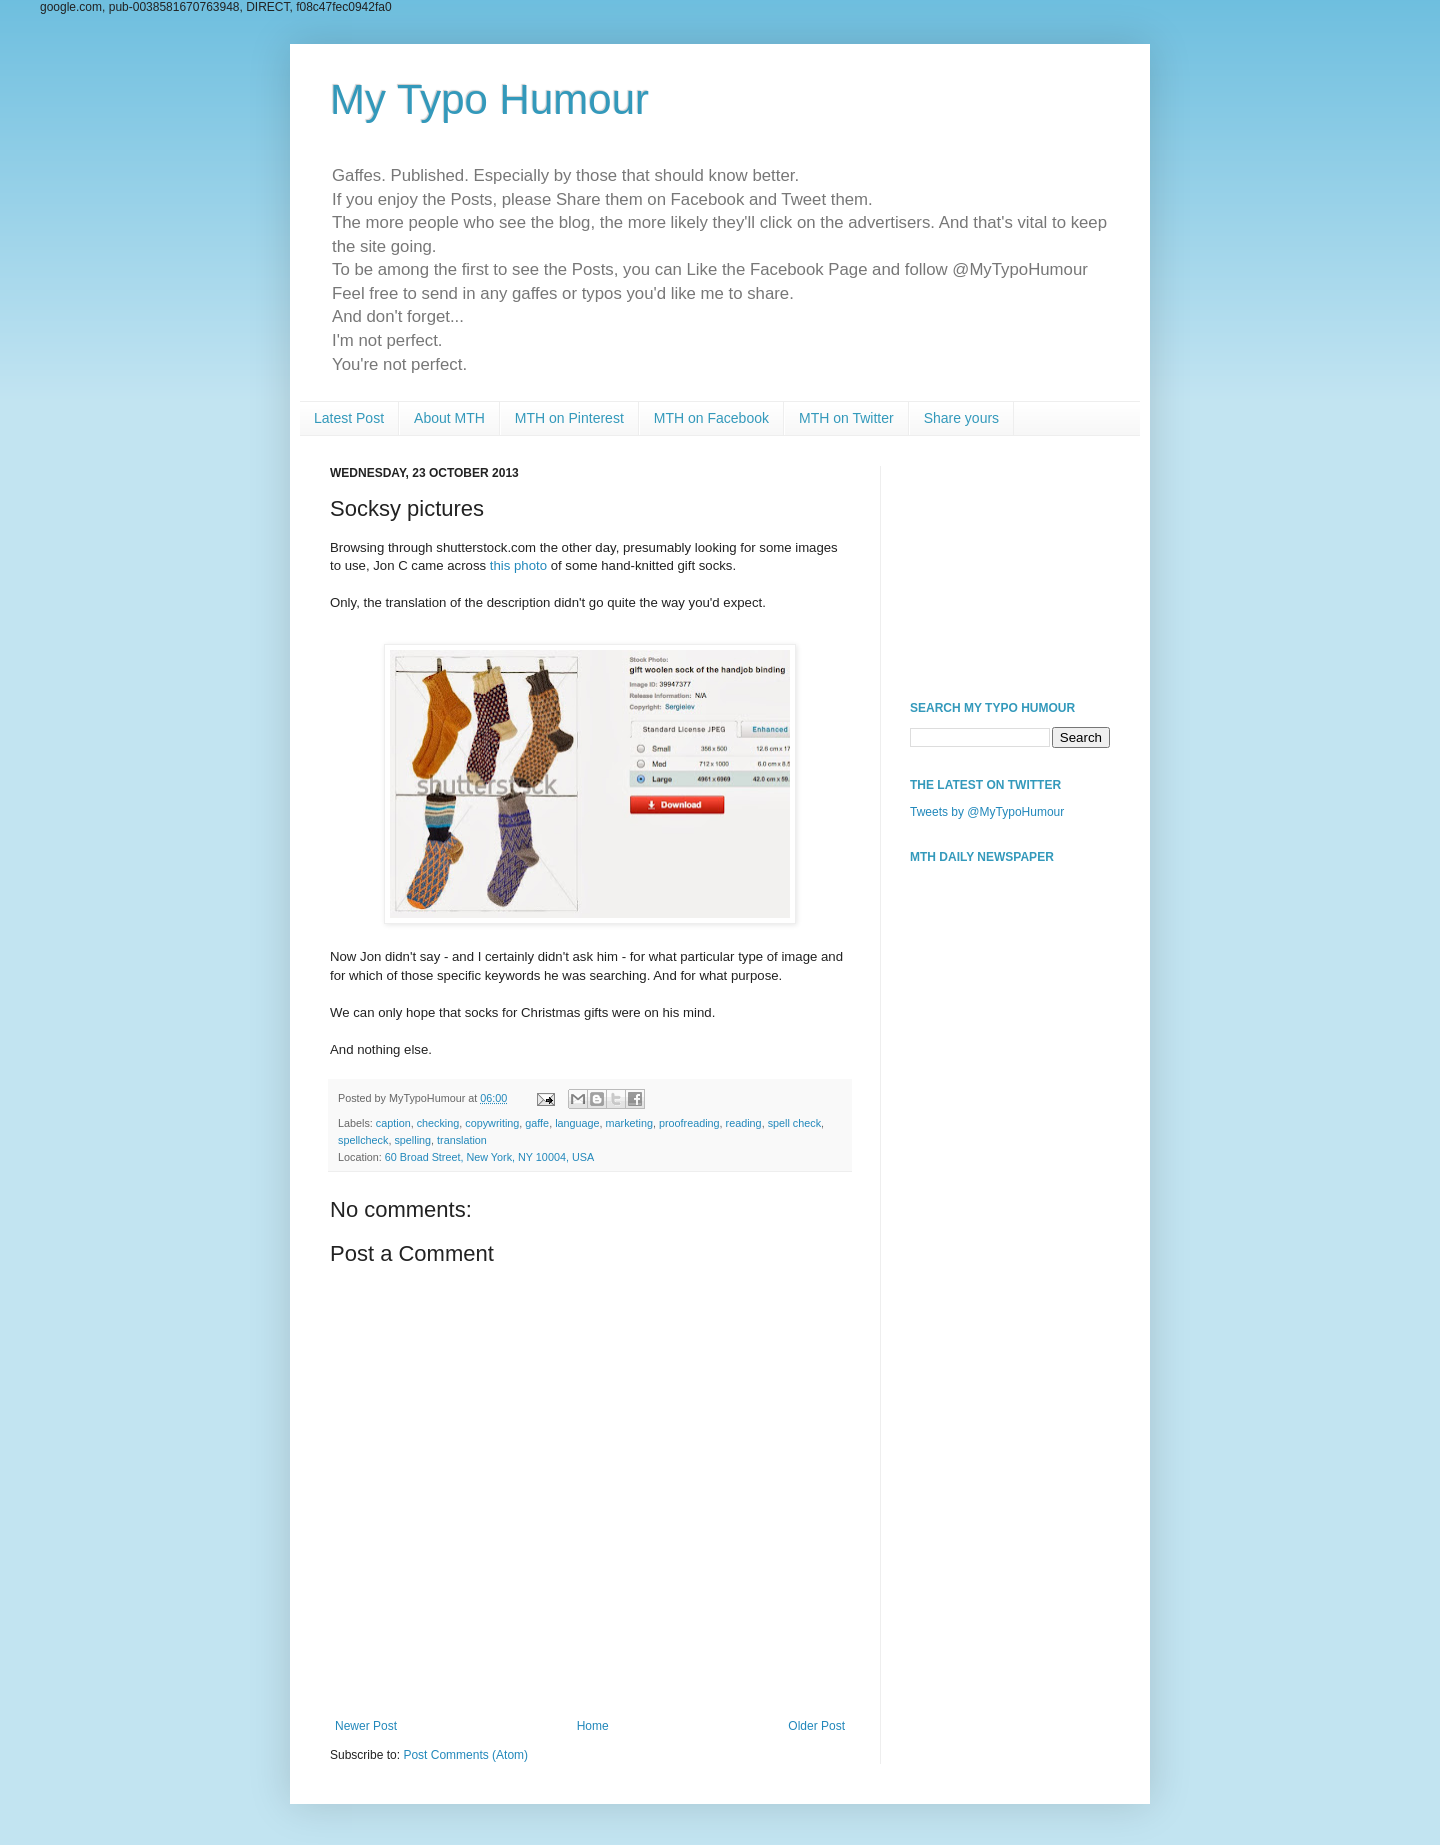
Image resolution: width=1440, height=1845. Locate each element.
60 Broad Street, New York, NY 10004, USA (489, 1157)
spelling (412, 1140)
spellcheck (363, 1140)
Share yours (961, 418)
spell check (794, 1123)
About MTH (449, 418)
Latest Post (349, 418)
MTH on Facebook (711, 418)
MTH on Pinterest (569, 418)
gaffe (537, 1123)
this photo (518, 565)
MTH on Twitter (846, 418)
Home (593, 1726)
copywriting (492, 1123)
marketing (629, 1123)
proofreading (689, 1123)
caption (393, 1123)
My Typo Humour (489, 99)
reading (744, 1123)
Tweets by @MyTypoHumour (987, 812)
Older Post (816, 1726)
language (577, 1123)
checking (438, 1123)
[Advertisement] (1010, 566)
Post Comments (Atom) (465, 1755)
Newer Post (366, 1726)
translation (462, 1140)
